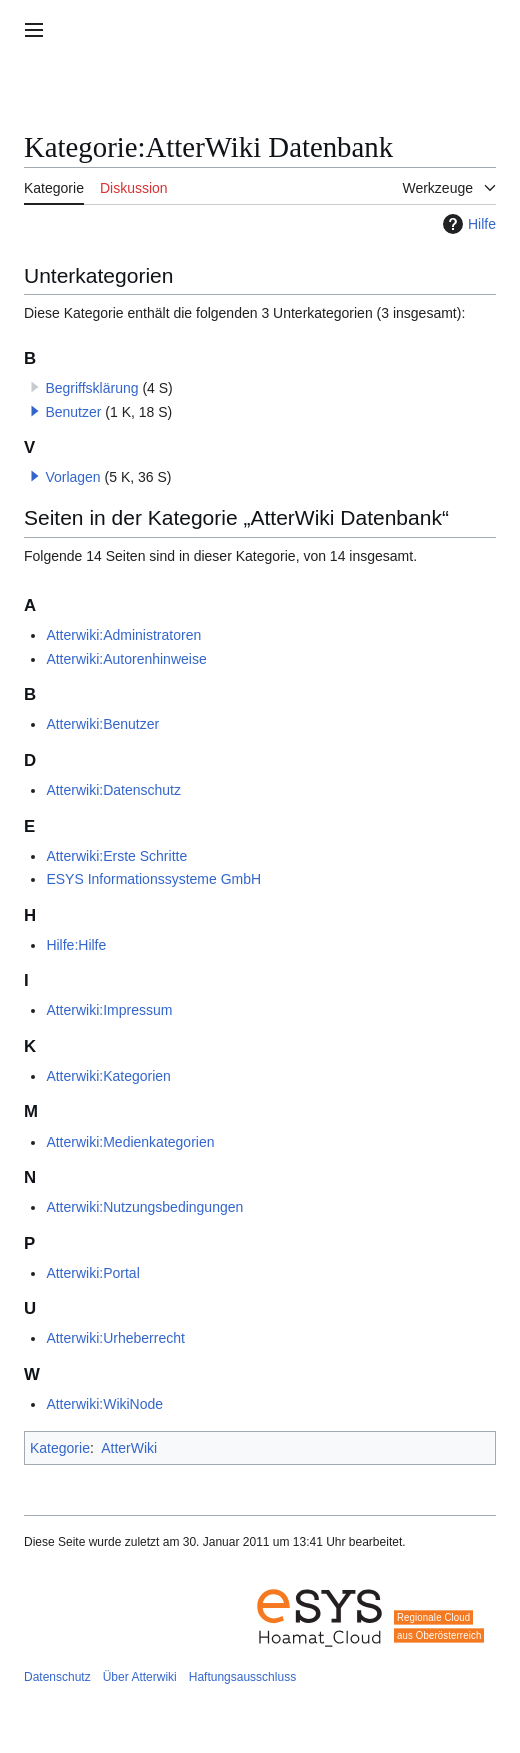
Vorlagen (72, 477)
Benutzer (73, 412)
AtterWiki (129, 1448)
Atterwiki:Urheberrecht (115, 1338)
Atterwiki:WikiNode (104, 1404)
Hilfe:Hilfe (76, 945)
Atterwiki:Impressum (109, 1010)
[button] (35, 411)
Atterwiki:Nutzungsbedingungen (144, 1207)
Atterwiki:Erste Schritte (116, 856)
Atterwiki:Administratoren (123, 635)
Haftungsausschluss (242, 1677)
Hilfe (467, 224)
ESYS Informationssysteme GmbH (153, 879)
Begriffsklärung (91, 388)
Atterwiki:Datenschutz (113, 790)
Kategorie (60, 1448)
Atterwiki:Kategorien (108, 1076)
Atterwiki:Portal (92, 1273)
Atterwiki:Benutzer (102, 724)
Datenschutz (57, 1677)
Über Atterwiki (140, 1677)
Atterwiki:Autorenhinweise (126, 659)
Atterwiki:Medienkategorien (130, 1142)
